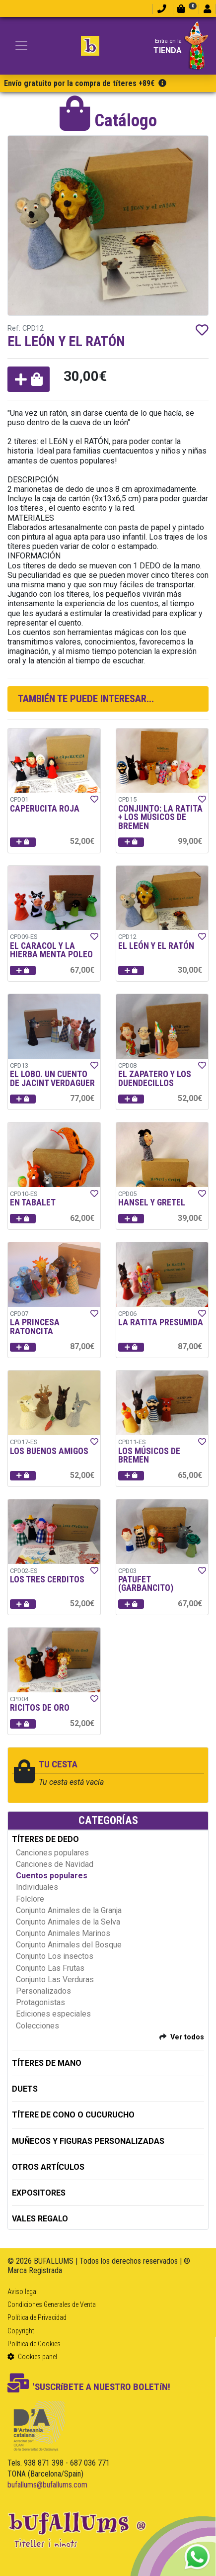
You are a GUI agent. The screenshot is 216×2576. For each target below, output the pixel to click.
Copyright (20, 2331)
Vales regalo (40, 2218)
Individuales (37, 1887)
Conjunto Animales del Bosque (69, 1944)
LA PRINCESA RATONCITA (35, 1326)
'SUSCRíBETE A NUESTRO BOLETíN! (88, 2386)
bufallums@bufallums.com (47, 2484)
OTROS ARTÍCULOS (48, 2167)
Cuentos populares (51, 1875)
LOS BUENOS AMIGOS (49, 1451)
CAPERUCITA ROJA (44, 809)
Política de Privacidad (37, 2317)
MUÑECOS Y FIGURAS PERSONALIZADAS (88, 2141)
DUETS (25, 2089)
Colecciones (37, 2025)
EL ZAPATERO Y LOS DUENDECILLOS (154, 1078)
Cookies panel (32, 2357)
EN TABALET (33, 1202)
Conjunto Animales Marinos (63, 1933)
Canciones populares (52, 1852)
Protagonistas (40, 2002)
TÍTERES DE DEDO (45, 1839)
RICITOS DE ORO (40, 1708)
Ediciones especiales (53, 2014)
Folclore (30, 1899)
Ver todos (187, 2037)
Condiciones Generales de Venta (51, 2304)
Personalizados (43, 1991)
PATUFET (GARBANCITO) (145, 1583)
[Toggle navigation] (21, 45)
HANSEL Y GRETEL (151, 1202)
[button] (28, 379)
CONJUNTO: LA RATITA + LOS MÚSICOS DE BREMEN (160, 817)
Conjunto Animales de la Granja (69, 1910)
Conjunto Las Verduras (55, 1979)
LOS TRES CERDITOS (47, 1579)
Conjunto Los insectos (54, 1956)
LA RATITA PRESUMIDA (160, 1322)
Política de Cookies (34, 2344)
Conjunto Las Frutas (50, 1968)
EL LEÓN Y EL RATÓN (156, 946)
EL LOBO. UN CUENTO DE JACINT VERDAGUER (52, 1078)
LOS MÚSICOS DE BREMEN (149, 1455)
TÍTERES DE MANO (46, 2063)
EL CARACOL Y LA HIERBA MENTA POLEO (51, 950)
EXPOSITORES (39, 2193)
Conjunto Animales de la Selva (68, 1922)
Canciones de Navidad (54, 1864)
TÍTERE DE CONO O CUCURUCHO (73, 2114)
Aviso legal (22, 2292)
